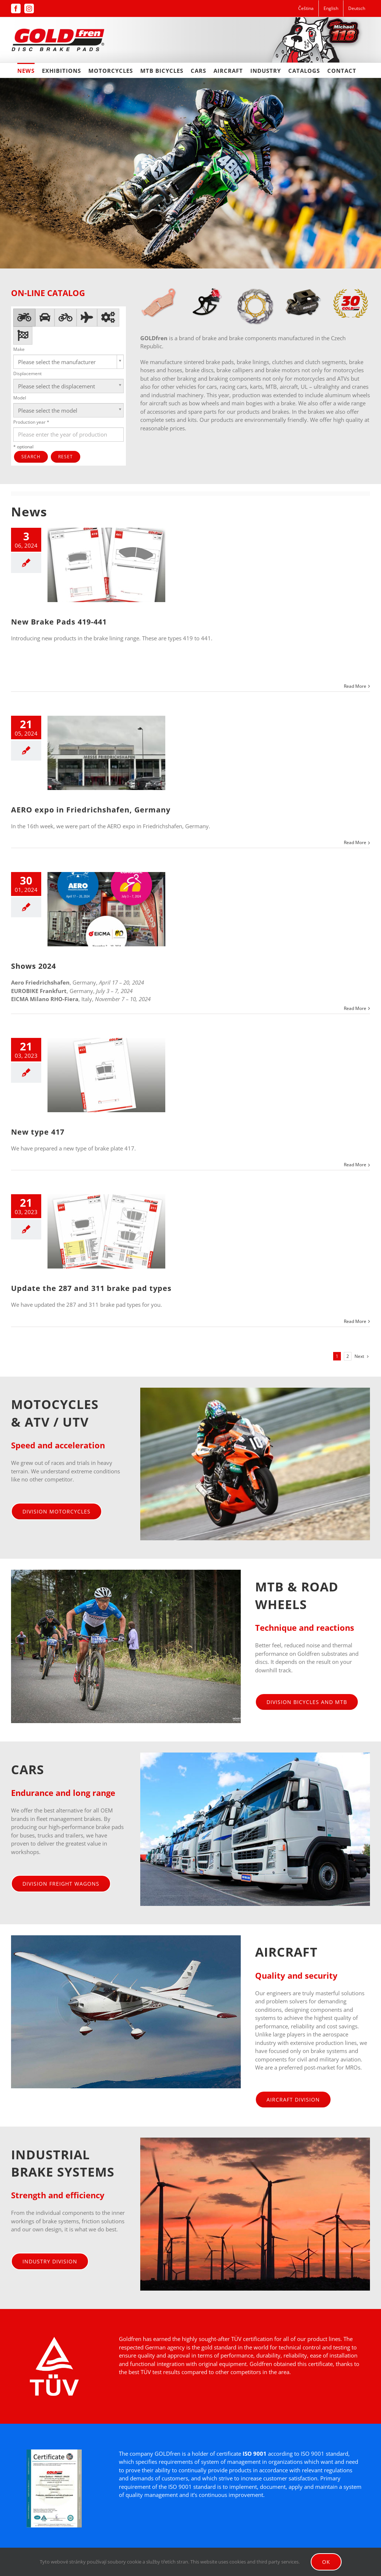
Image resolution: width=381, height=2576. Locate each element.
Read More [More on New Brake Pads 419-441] (355, 686)
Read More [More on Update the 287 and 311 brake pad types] (355, 1321)
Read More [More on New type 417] (355, 1164)
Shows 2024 (33, 966)
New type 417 (37, 1132)
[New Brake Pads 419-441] (106, 565)
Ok (326, 2561)
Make (19, 349)
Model (19, 398)
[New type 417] (106, 1075)
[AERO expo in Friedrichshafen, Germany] (106, 753)
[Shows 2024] (106, 909)
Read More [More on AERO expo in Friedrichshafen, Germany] (355, 842)
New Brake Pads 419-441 (59, 622)
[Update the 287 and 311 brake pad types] (106, 1231)
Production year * (31, 422)
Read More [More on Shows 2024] (355, 1008)
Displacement (27, 373)
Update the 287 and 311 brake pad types (91, 1288)
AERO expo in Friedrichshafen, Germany (90, 810)
